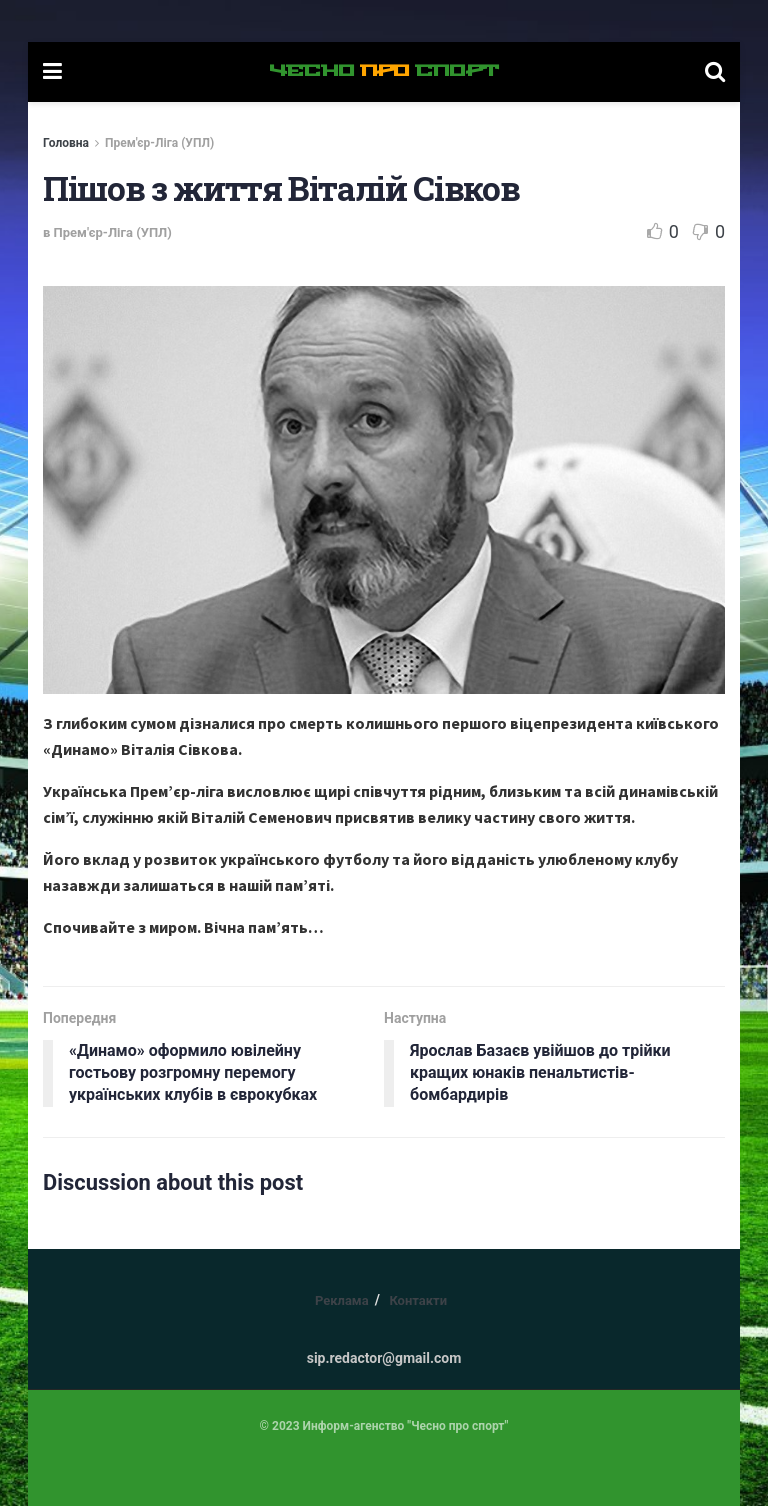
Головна (66, 143)
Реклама (342, 1300)
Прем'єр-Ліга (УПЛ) (159, 143)
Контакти (418, 1300)
